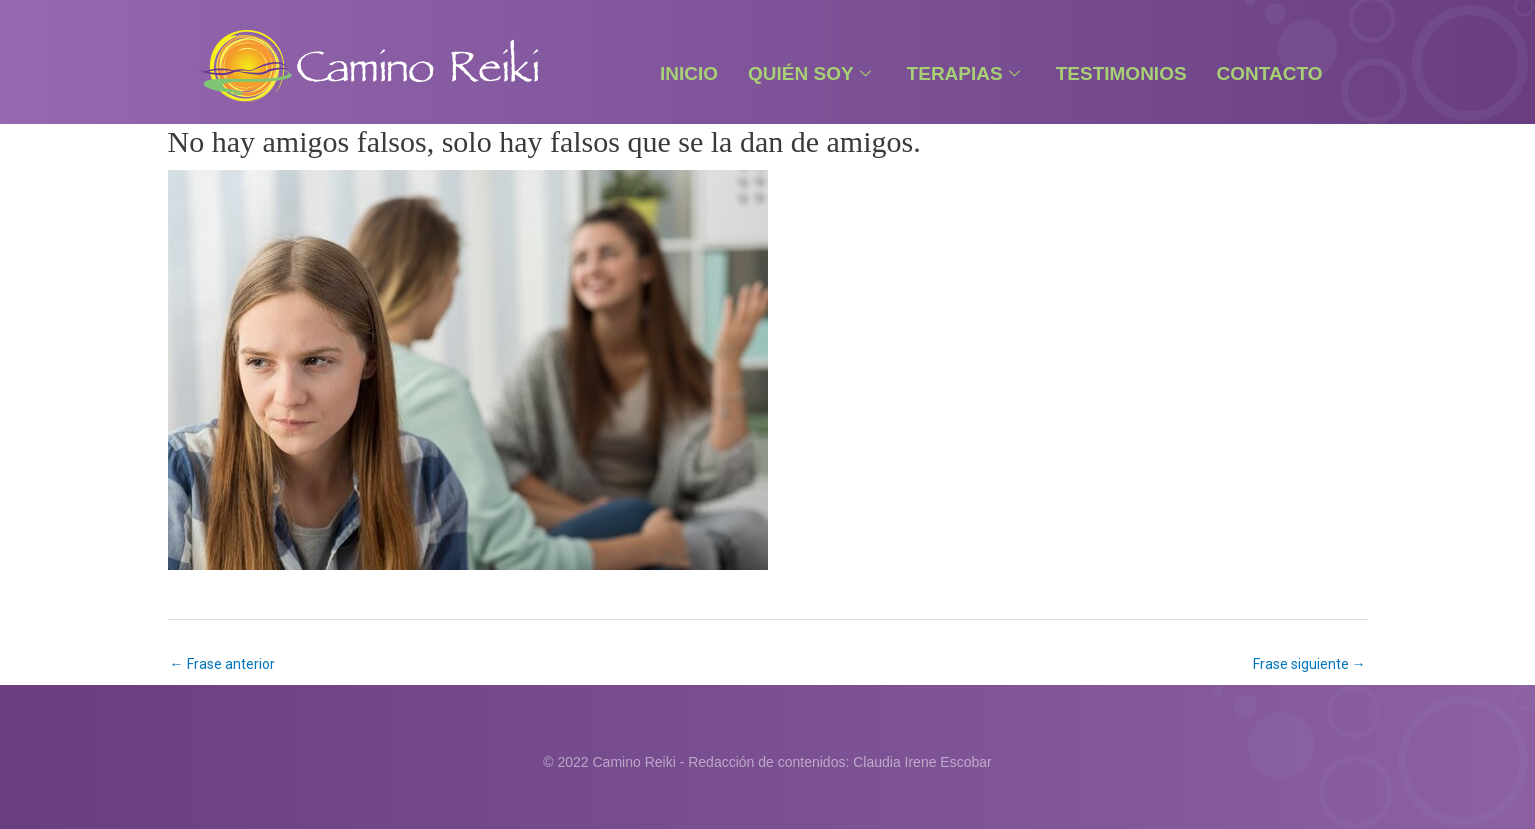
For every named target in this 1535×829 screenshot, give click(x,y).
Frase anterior (222, 664)
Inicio (689, 73)
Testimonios (1121, 73)
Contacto (1270, 73)
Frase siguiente (1309, 664)
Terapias (963, 73)
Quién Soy (809, 73)
